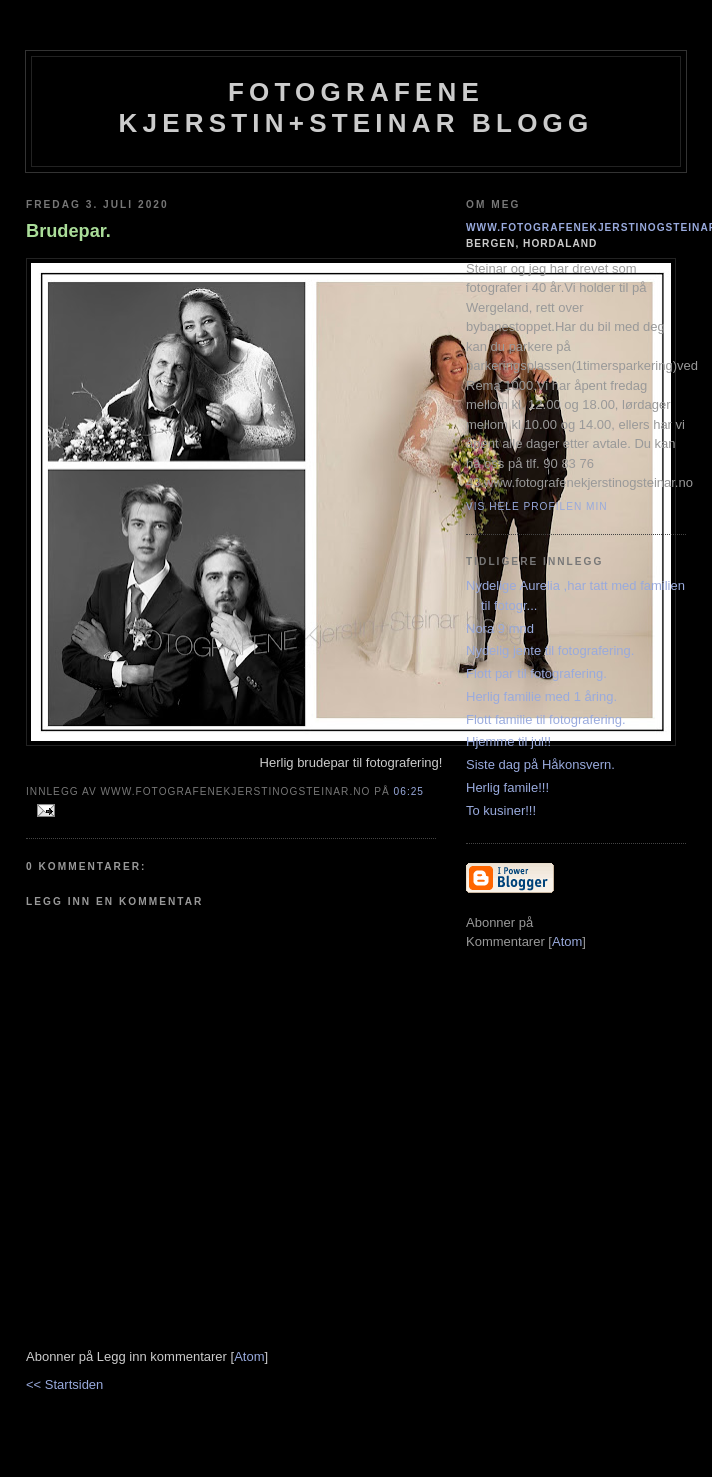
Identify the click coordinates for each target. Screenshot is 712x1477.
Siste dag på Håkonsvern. (540, 764)
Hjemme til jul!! (508, 741)
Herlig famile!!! (507, 787)
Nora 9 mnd (500, 628)
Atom (249, 1356)
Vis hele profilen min (537, 506)
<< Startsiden (64, 1384)
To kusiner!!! (501, 810)
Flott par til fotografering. (536, 673)
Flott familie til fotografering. (546, 719)
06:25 (409, 791)
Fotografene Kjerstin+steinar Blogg (356, 107)
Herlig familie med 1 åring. (541, 696)
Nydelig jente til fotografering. (550, 650)
